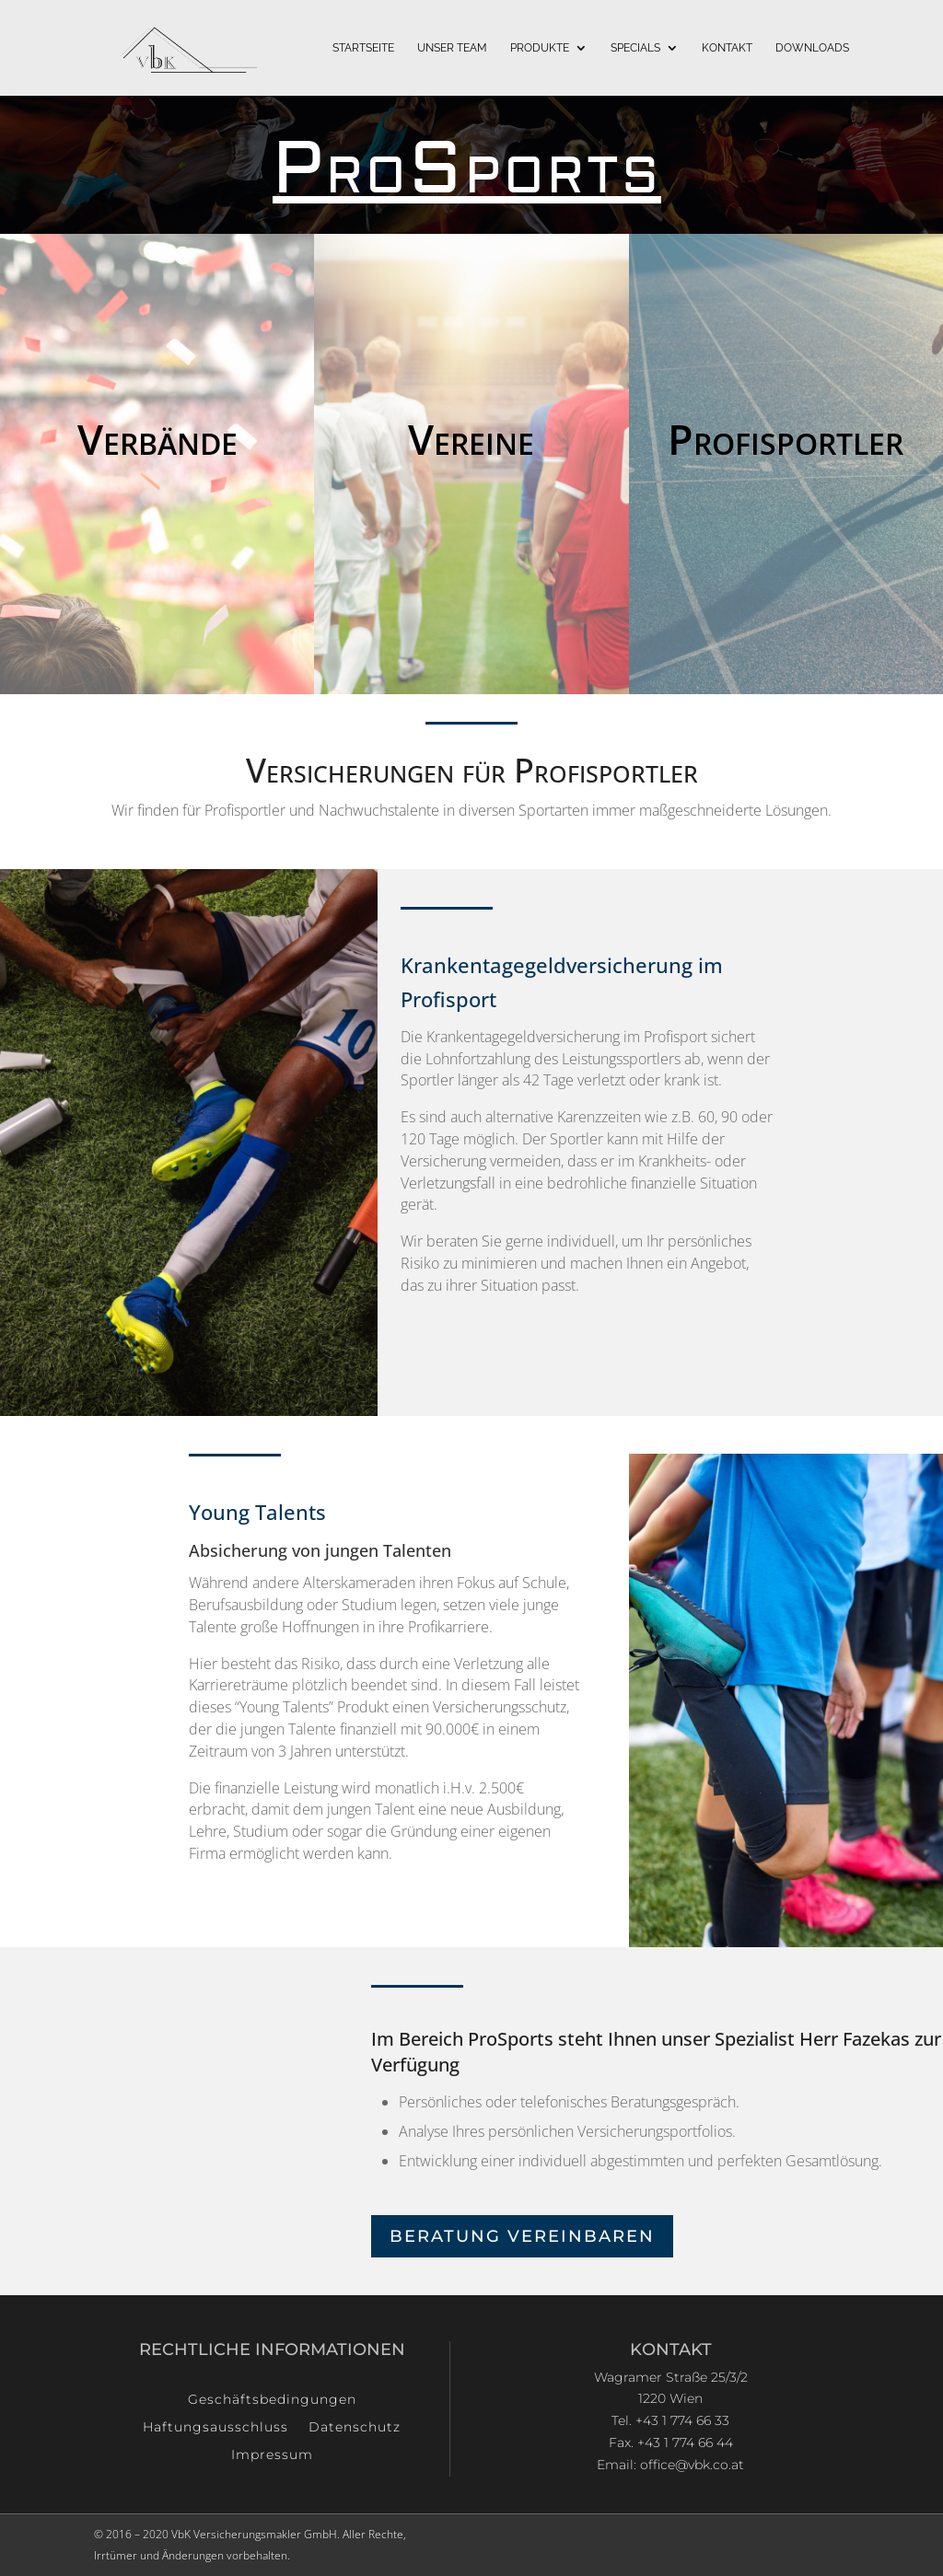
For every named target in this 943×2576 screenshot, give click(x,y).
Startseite (363, 47)
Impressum (272, 2455)
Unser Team (452, 47)
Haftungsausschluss (215, 2427)
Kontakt (727, 47)
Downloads (812, 47)
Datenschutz (355, 2427)
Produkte (539, 47)
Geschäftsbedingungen (272, 2400)
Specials (635, 47)
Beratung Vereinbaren (522, 2236)
